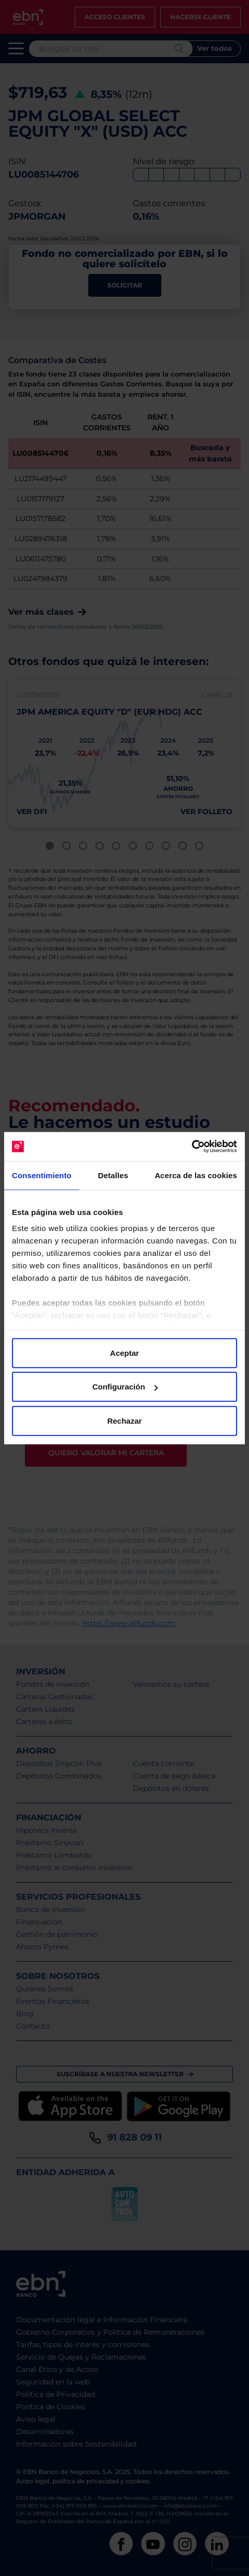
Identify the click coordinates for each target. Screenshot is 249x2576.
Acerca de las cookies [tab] (196, 1174)
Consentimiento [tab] (42, 1174)
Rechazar (124, 1420)
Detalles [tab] (113, 1174)
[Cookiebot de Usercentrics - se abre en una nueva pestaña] (191, 1146)
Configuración (125, 1386)
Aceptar (124, 1352)
